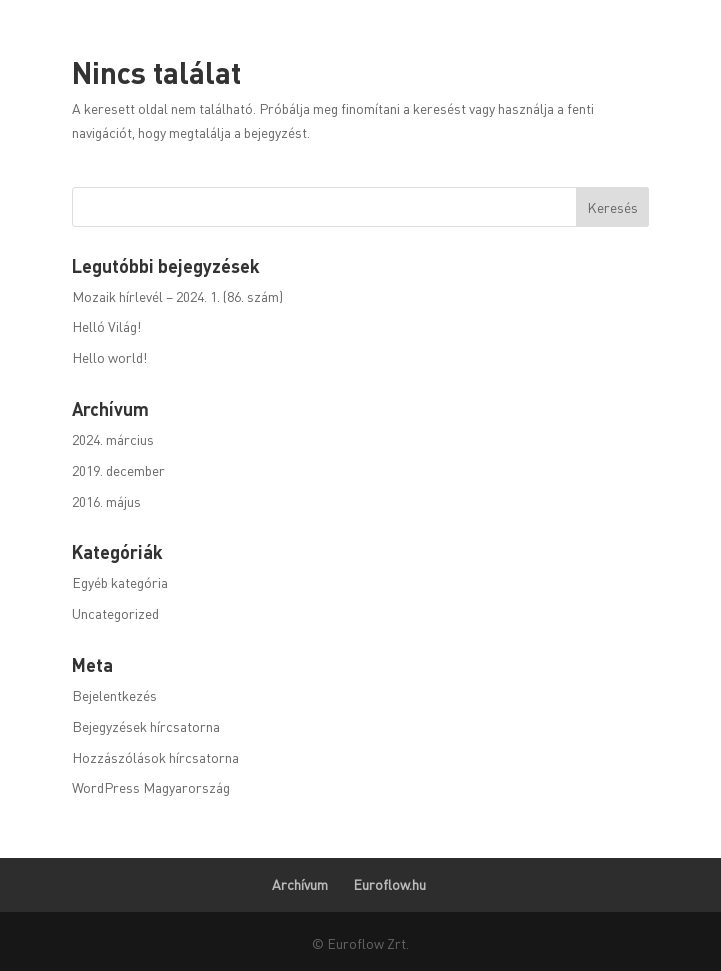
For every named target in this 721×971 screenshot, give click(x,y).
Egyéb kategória (120, 582)
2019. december (118, 470)
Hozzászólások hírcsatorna (155, 757)
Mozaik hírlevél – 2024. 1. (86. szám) (177, 296)
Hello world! (109, 357)
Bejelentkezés (114, 695)
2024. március (113, 439)
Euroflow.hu (389, 884)
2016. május (106, 501)
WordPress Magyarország (151, 787)
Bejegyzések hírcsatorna (146, 726)
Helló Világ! (106, 326)
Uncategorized (115, 613)
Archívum (300, 884)
